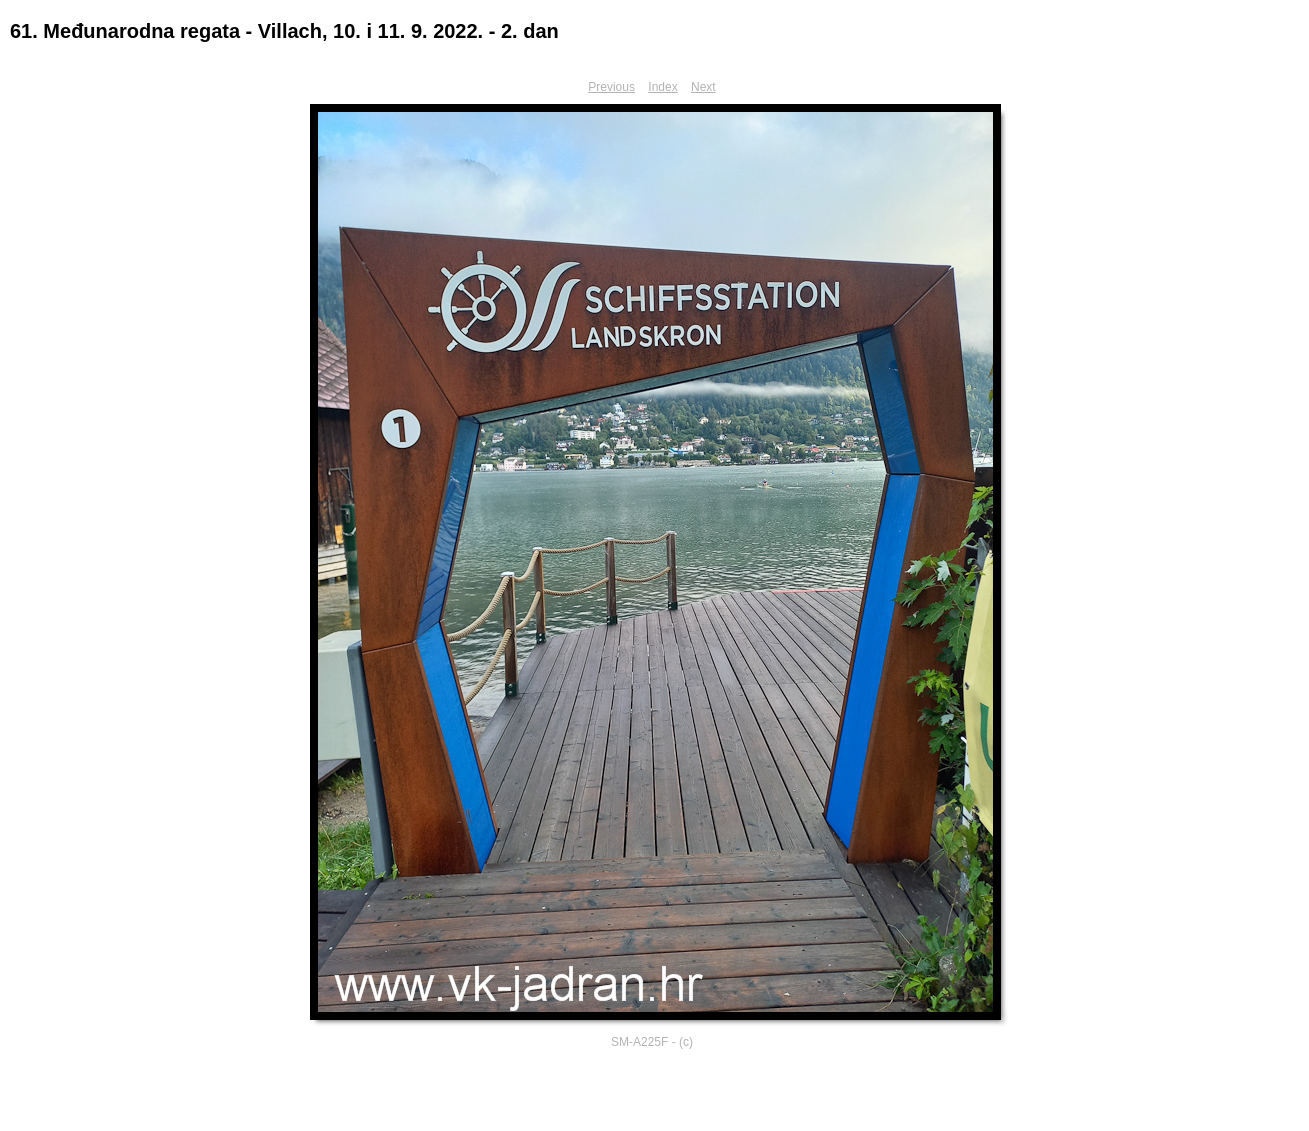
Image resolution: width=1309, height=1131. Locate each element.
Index (662, 87)
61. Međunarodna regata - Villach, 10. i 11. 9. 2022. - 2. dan (284, 31)
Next (703, 87)
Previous (611, 87)
